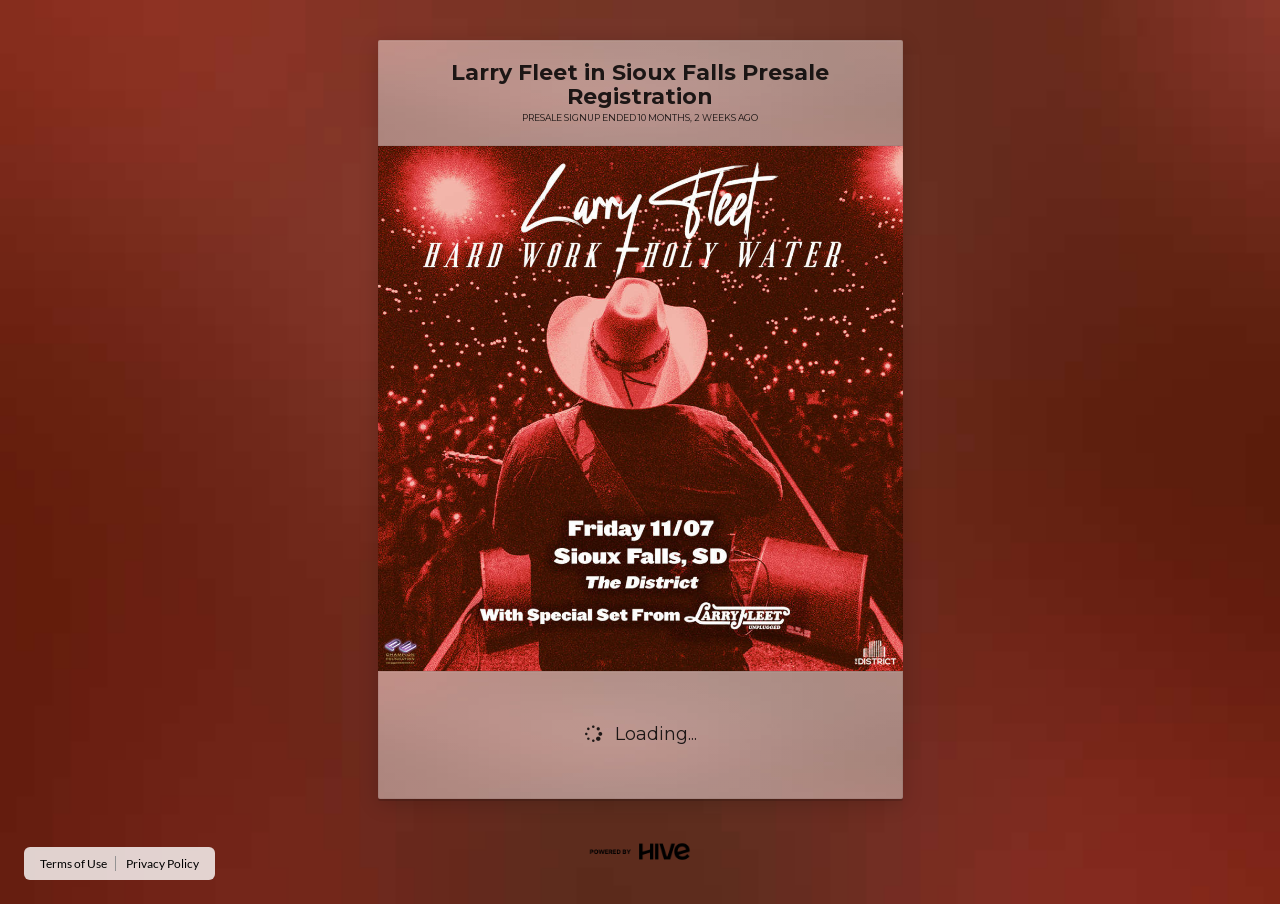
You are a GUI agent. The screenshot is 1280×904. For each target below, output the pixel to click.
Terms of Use (73, 863)
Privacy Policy (162, 863)
